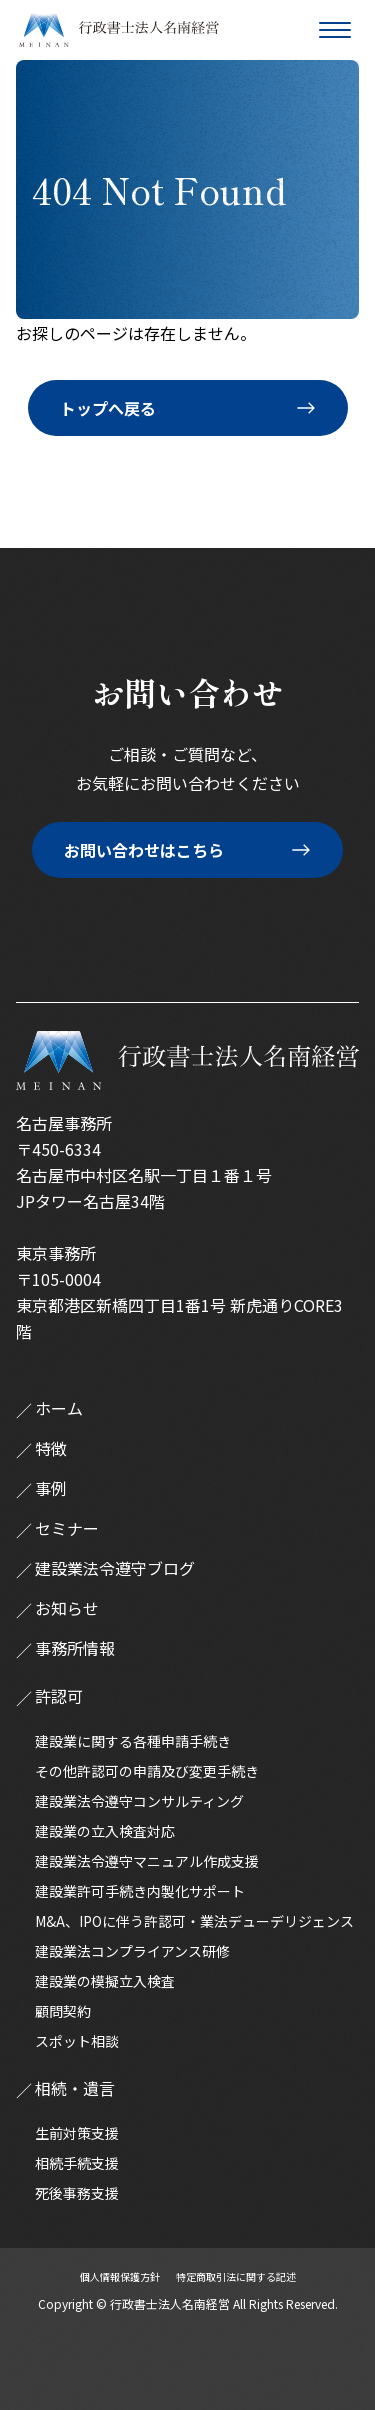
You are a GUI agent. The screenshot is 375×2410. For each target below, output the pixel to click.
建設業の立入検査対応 (105, 1831)
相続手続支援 (77, 2163)
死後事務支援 (77, 2193)
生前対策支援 (77, 2133)
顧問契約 (63, 2011)
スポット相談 (77, 2041)
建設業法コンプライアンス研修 (132, 1951)
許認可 (59, 1696)
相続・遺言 (75, 2088)
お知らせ (67, 1608)
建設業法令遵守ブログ (115, 1568)
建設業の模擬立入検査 (105, 1981)
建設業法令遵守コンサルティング (139, 1801)
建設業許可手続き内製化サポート (140, 1891)
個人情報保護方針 (120, 2276)
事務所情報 (75, 1648)
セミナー (67, 1528)
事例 (51, 1488)
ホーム (59, 1408)
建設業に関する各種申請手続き (133, 1741)
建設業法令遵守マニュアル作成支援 (147, 1861)
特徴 (51, 1448)
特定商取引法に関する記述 (236, 2276)
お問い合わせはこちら (144, 850)
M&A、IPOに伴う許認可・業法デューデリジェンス (194, 1921)
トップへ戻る (108, 408)
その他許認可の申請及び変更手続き (147, 1771)
